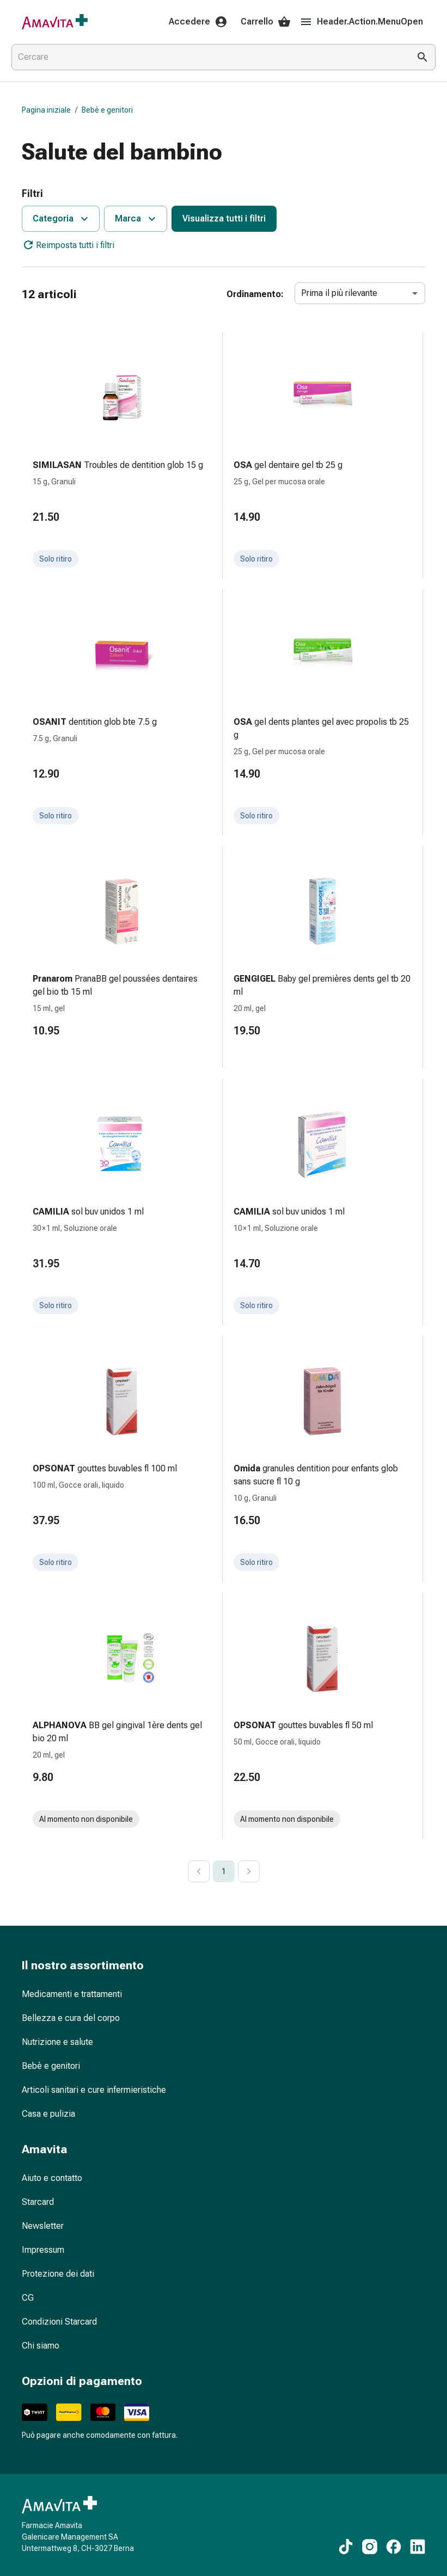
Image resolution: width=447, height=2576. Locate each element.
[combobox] (208, 57)
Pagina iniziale (46, 110)
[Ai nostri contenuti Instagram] (369, 2546)
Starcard (38, 2202)
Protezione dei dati (58, 2274)
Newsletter (43, 2226)
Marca (136, 218)
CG (28, 2297)
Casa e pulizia (48, 2114)
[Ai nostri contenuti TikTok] (345, 2546)
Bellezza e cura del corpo (71, 2018)
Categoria (62, 218)
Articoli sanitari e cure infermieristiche (94, 2090)
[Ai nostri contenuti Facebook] (393, 2546)
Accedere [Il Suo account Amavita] (198, 21)
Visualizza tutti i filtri (224, 218)
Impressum (43, 2250)
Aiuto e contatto (52, 2178)
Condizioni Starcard (59, 2321)
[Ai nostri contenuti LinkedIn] (417, 2546)
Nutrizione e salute (57, 2042)
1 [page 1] (224, 1871)
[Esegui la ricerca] (422, 57)
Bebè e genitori (107, 110)
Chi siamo (40, 2345)
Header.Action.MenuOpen (361, 21)
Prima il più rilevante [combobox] (339, 293)
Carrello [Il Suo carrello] (266, 21)
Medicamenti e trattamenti (72, 1994)
